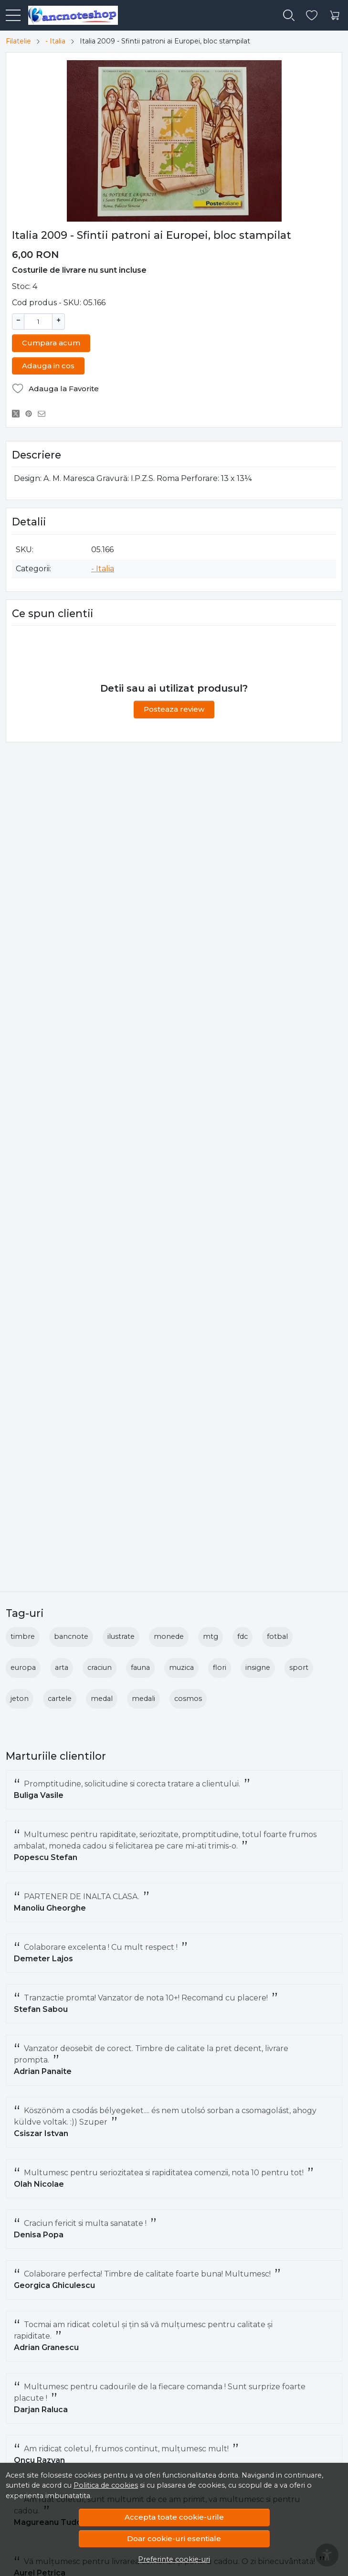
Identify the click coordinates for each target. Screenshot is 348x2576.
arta (61, 1667)
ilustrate (121, 1636)
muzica (181, 1667)
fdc (242, 1636)
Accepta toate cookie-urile (174, 2517)
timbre (23, 1636)
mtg (210, 1636)
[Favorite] (311, 15)
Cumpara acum (51, 341)
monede (169, 1636)
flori (219, 1667)
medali (143, 1698)
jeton (20, 1698)
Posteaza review (174, 708)
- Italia (55, 41)
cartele (60, 1698)
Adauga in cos (48, 364)
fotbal (277, 1636)
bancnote (71, 1636)
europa (23, 1667)
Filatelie (18, 41)
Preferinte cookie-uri (174, 2559)
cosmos (188, 1698)
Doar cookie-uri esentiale (174, 2538)
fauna (140, 1667)
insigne (257, 1667)
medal (102, 1698)
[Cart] (334, 15)
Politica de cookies (106, 2485)
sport (298, 1667)
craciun (99, 1667)
